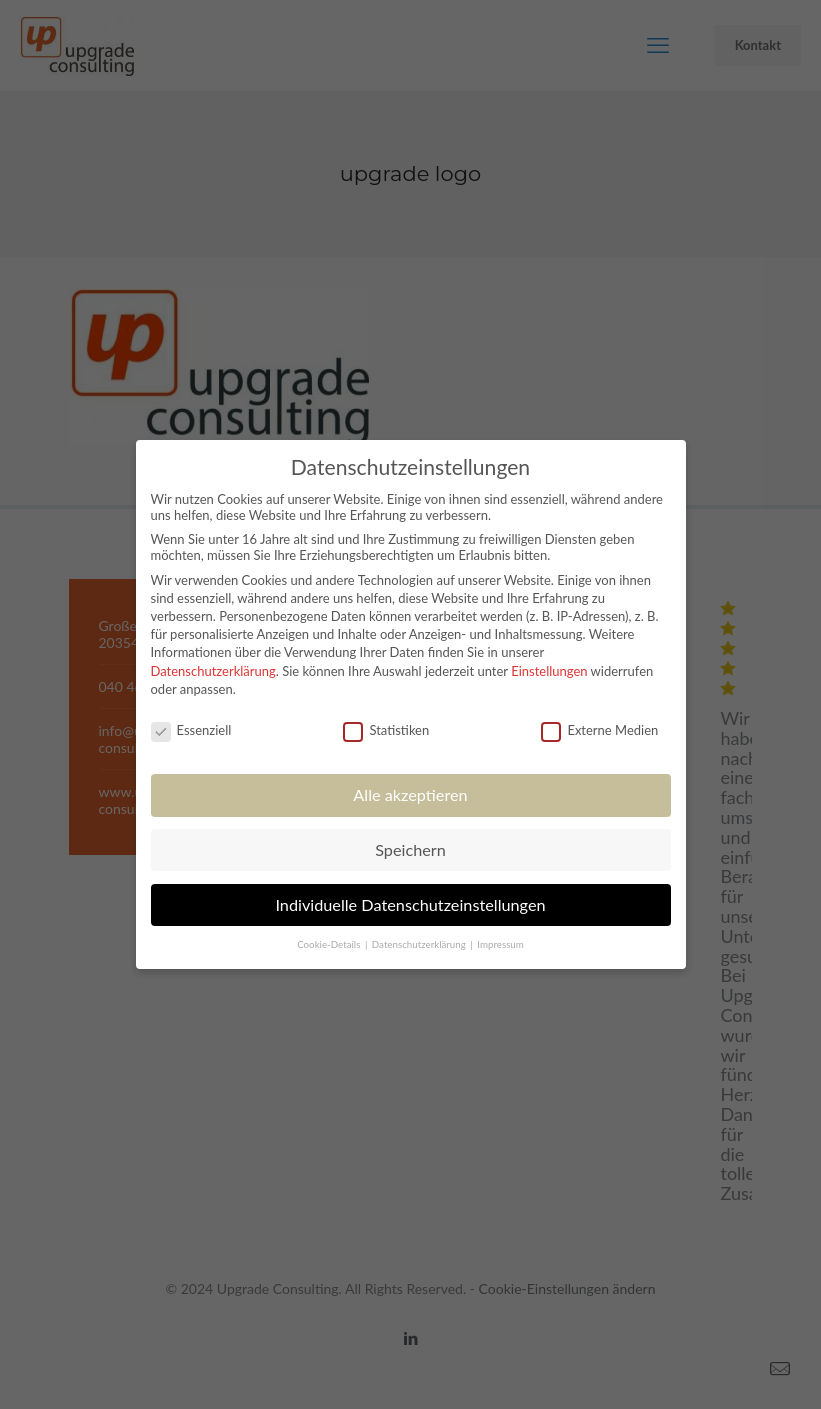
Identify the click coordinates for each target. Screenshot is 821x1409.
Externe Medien (599, 730)
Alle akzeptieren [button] (410, 794)
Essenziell (191, 730)
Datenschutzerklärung (213, 671)
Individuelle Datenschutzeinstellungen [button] (410, 904)
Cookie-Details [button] (330, 944)
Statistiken (386, 730)
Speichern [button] (410, 849)
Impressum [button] (500, 944)
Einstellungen (549, 671)
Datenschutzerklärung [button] (420, 944)
